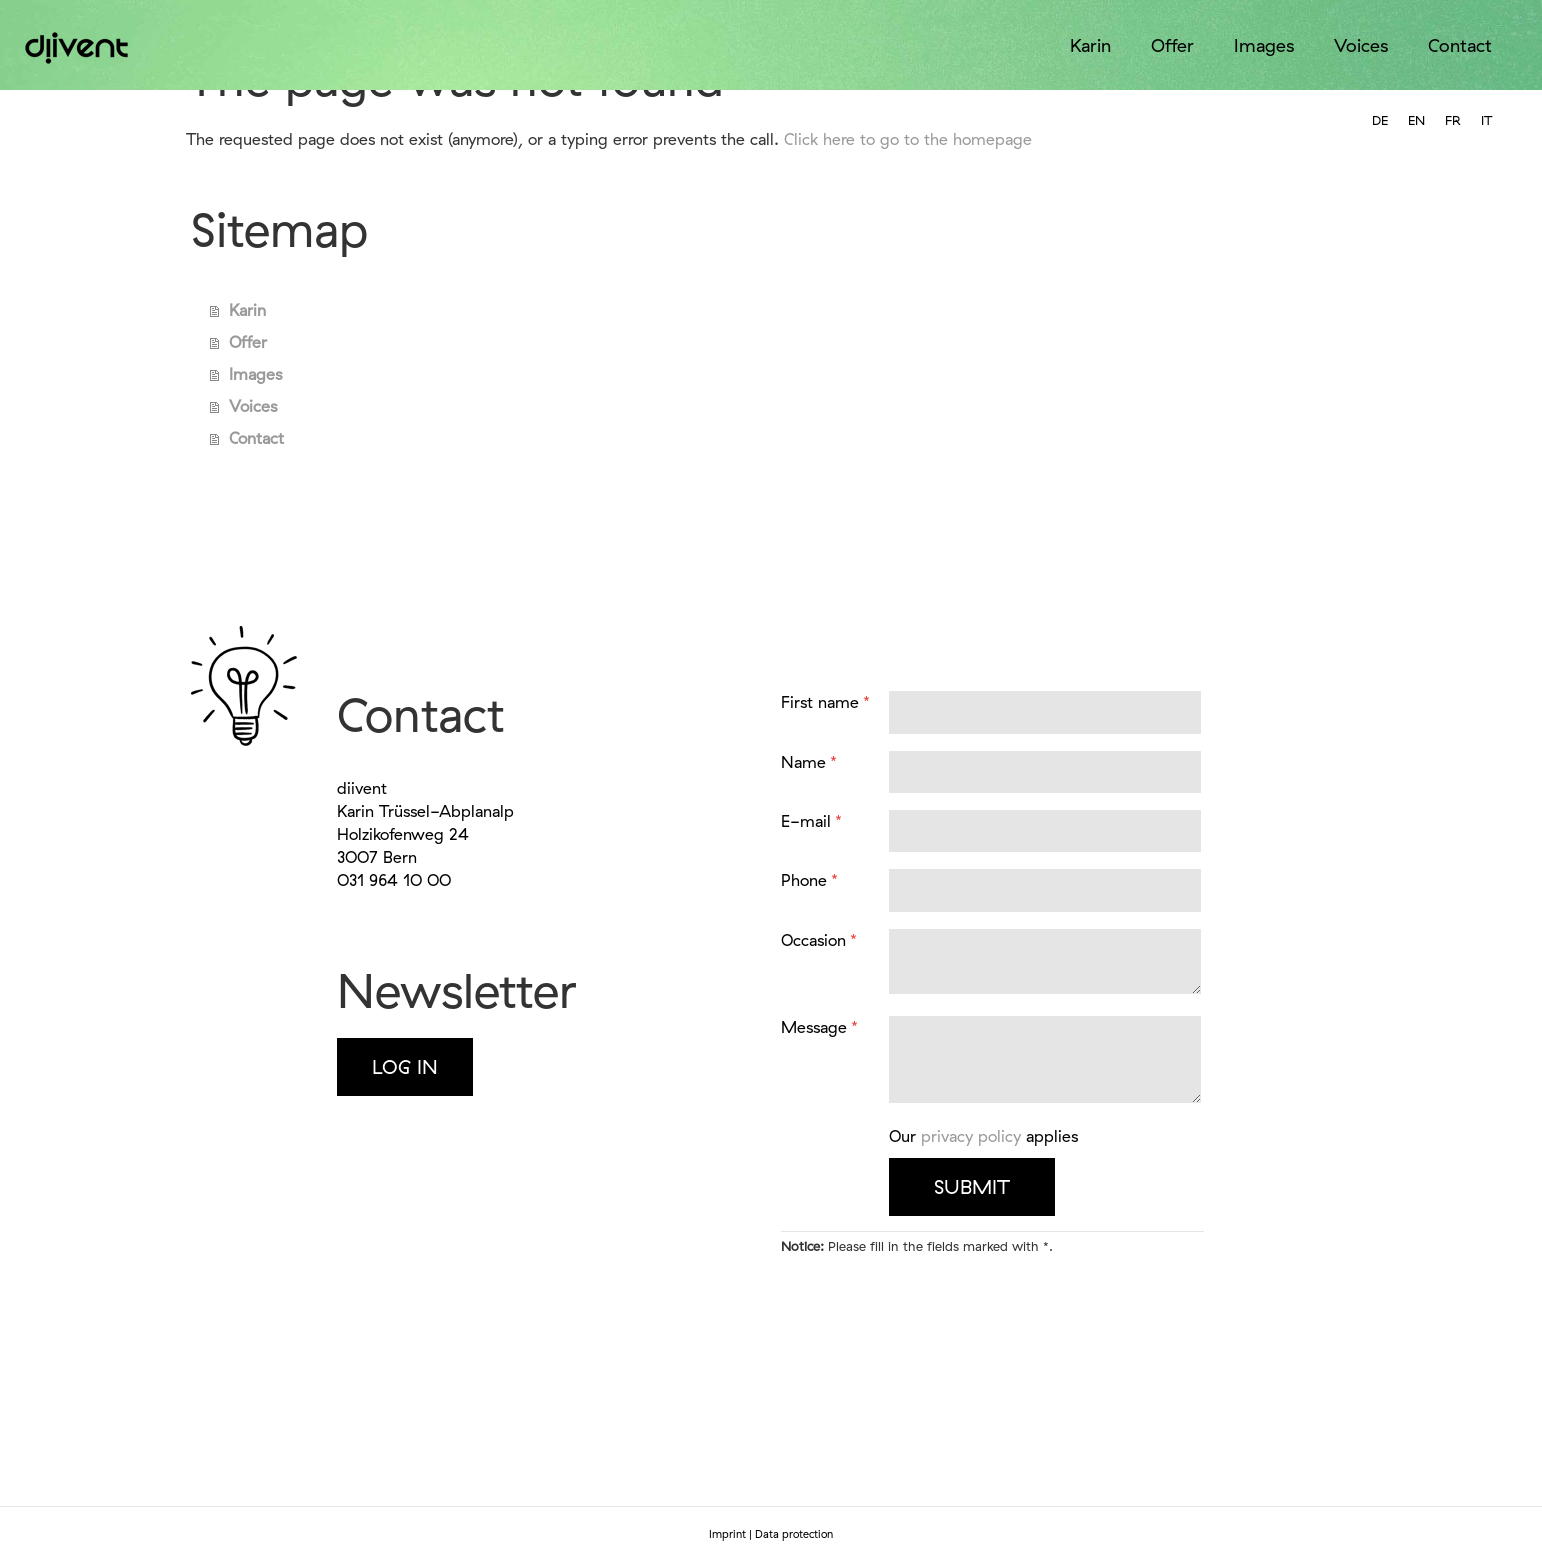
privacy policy (971, 1136)
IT (1486, 120)
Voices (1361, 45)
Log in (405, 1066)
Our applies (983, 1136)
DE (1380, 120)
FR (1453, 120)
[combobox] (1416, 120)
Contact (1460, 45)
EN (1416, 120)
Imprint (727, 1534)
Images (1264, 45)
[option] (1380, 120)
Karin (1090, 45)
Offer (1172, 45)
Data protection (794, 1534)
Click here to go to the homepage (908, 139)
